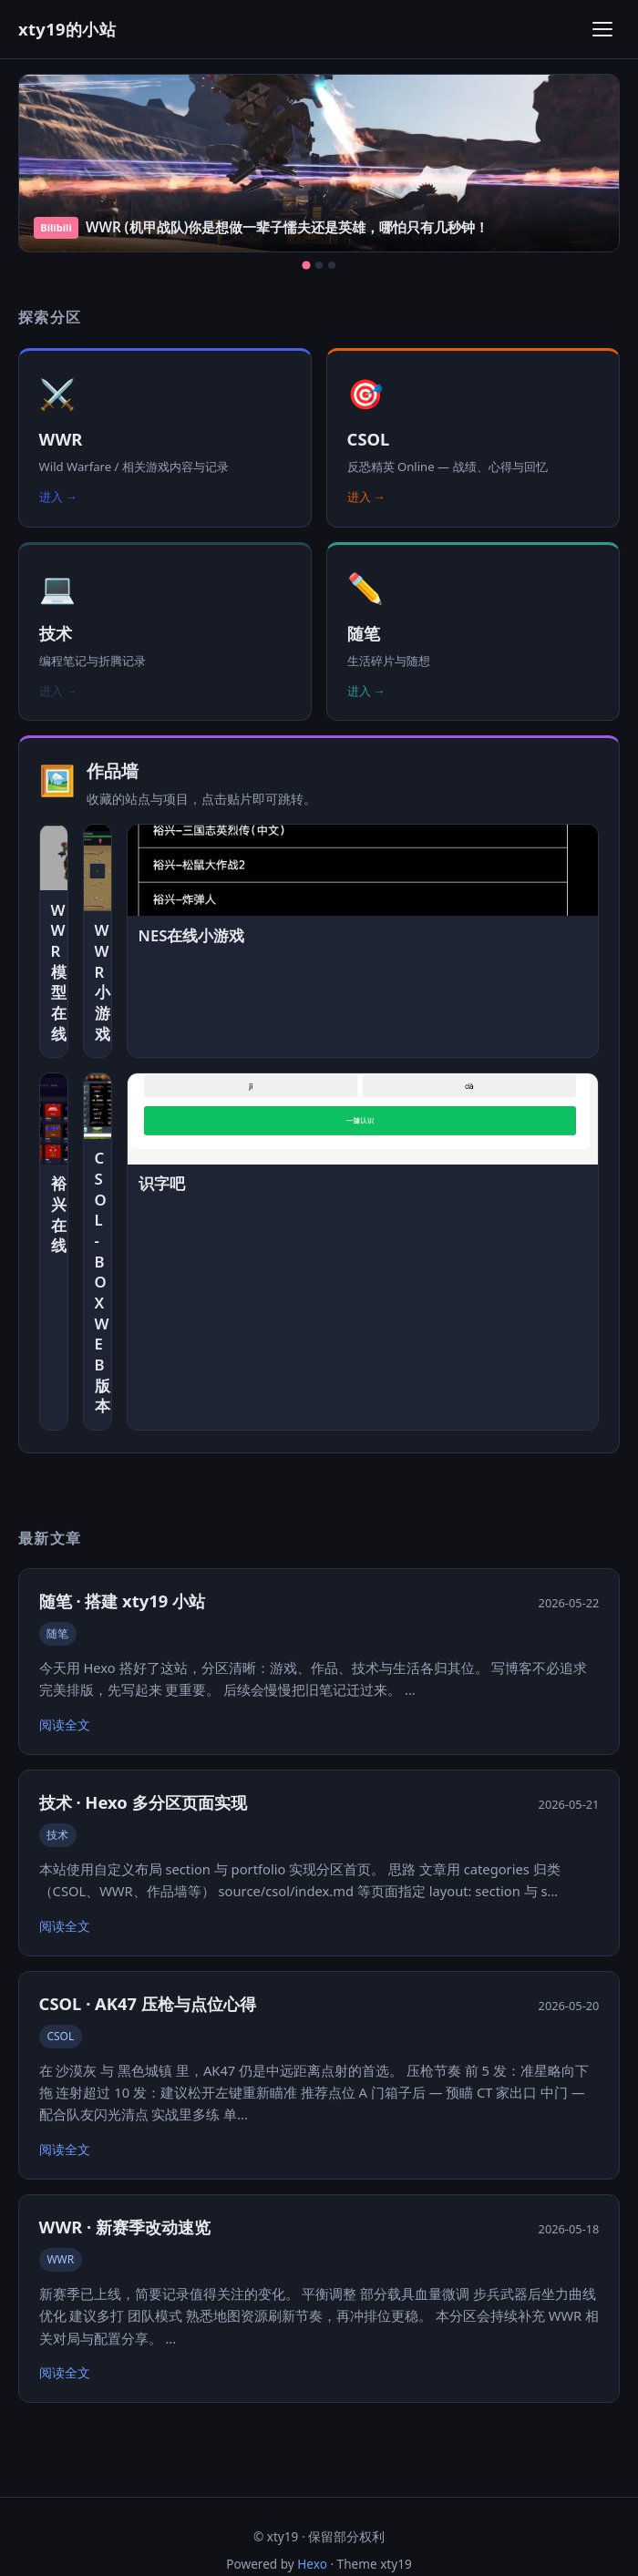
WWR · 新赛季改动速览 (125, 2226)
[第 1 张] (306, 266)
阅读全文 (64, 1724)
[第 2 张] (319, 265)
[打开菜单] (602, 29)
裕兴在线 (54, 1215)
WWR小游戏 (97, 981)
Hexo (312, 2563)
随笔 (57, 1633)
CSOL (60, 2036)
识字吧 (162, 1184)
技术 (57, 1834)
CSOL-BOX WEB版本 (97, 1282)
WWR (60, 2259)
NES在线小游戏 (192, 936)
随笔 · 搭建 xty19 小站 (122, 1600)
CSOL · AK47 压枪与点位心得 (147, 2003)
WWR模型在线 (54, 972)
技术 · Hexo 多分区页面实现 (143, 1802)
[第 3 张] (331, 265)
